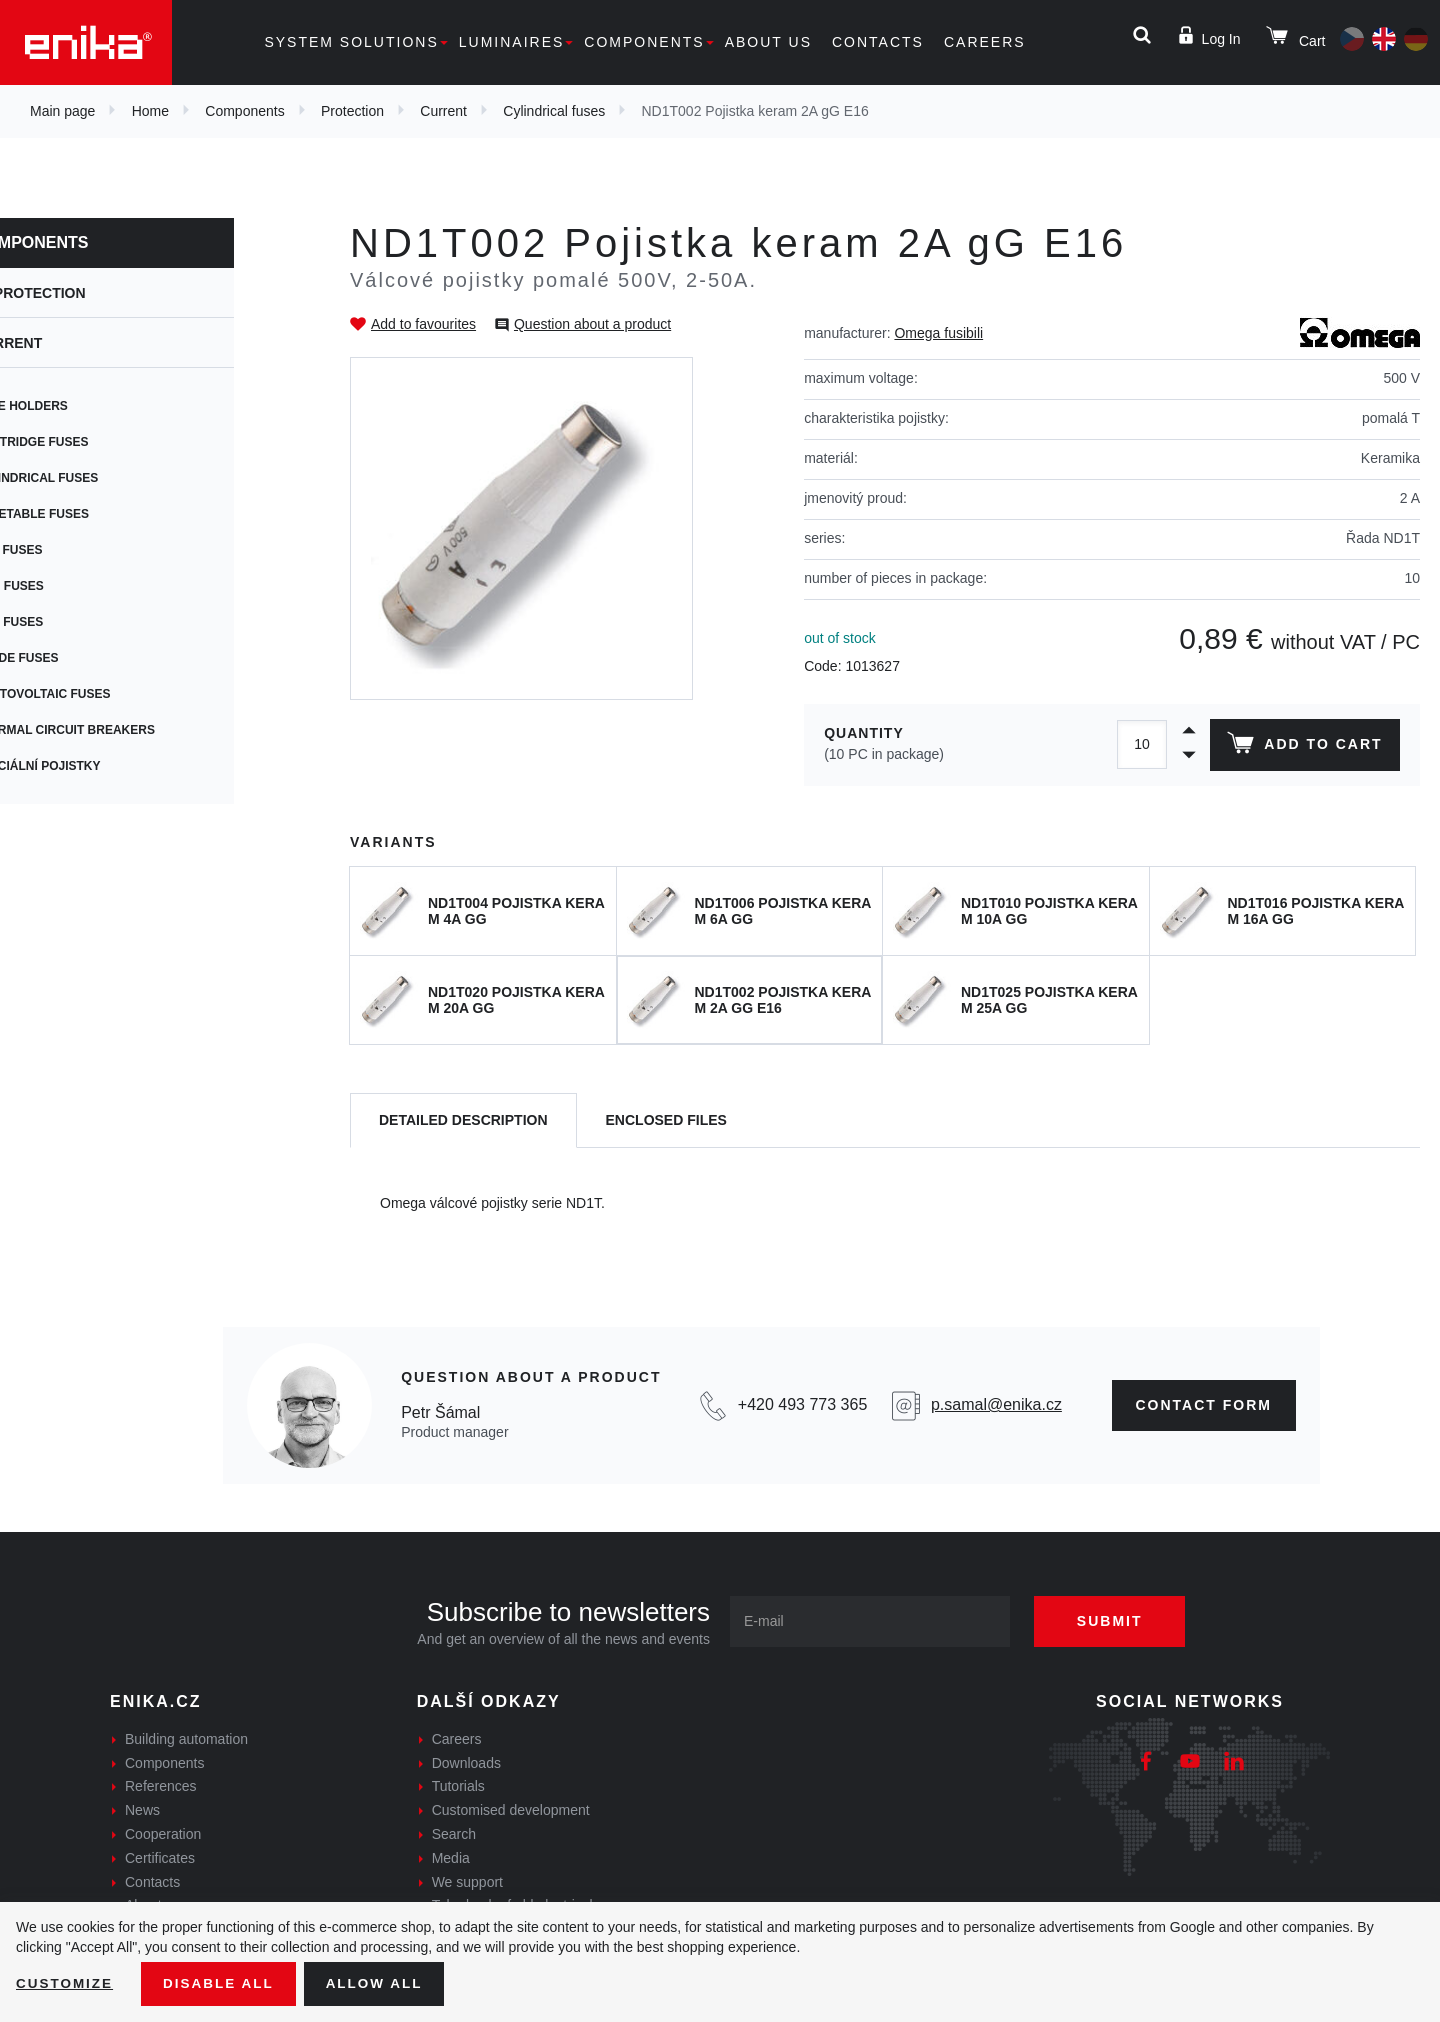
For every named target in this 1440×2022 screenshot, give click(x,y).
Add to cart (1303, 747)
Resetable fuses (97, 514)
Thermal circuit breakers (130, 730)
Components (644, 42)
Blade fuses (82, 658)
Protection (352, 111)
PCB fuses (74, 550)
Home (150, 111)
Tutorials (458, 1786)
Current (443, 111)
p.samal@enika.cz (996, 1404)
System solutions (351, 42)
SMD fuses (75, 586)
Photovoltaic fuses (108, 694)
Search (454, 1834)
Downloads (466, 1763)
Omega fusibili (938, 333)
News (142, 1810)
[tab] (463, 1120)
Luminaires (512, 42)
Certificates (160, 1858)
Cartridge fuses (97, 442)
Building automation (186, 1739)
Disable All (223, 1983)
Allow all (382, 1983)
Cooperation (163, 1834)
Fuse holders (87, 406)
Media (451, 1858)
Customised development (511, 1810)
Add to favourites (423, 324)
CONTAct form (1204, 1405)
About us (768, 42)
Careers (985, 42)
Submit (1117, 1621)
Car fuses (74, 622)
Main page (62, 111)
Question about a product (592, 324)
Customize (66, 1983)
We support (467, 1882)
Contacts (878, 42)
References (161, 1786)
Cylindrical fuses (554, 111)
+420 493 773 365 (802, 1404)
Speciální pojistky (103, 766)
